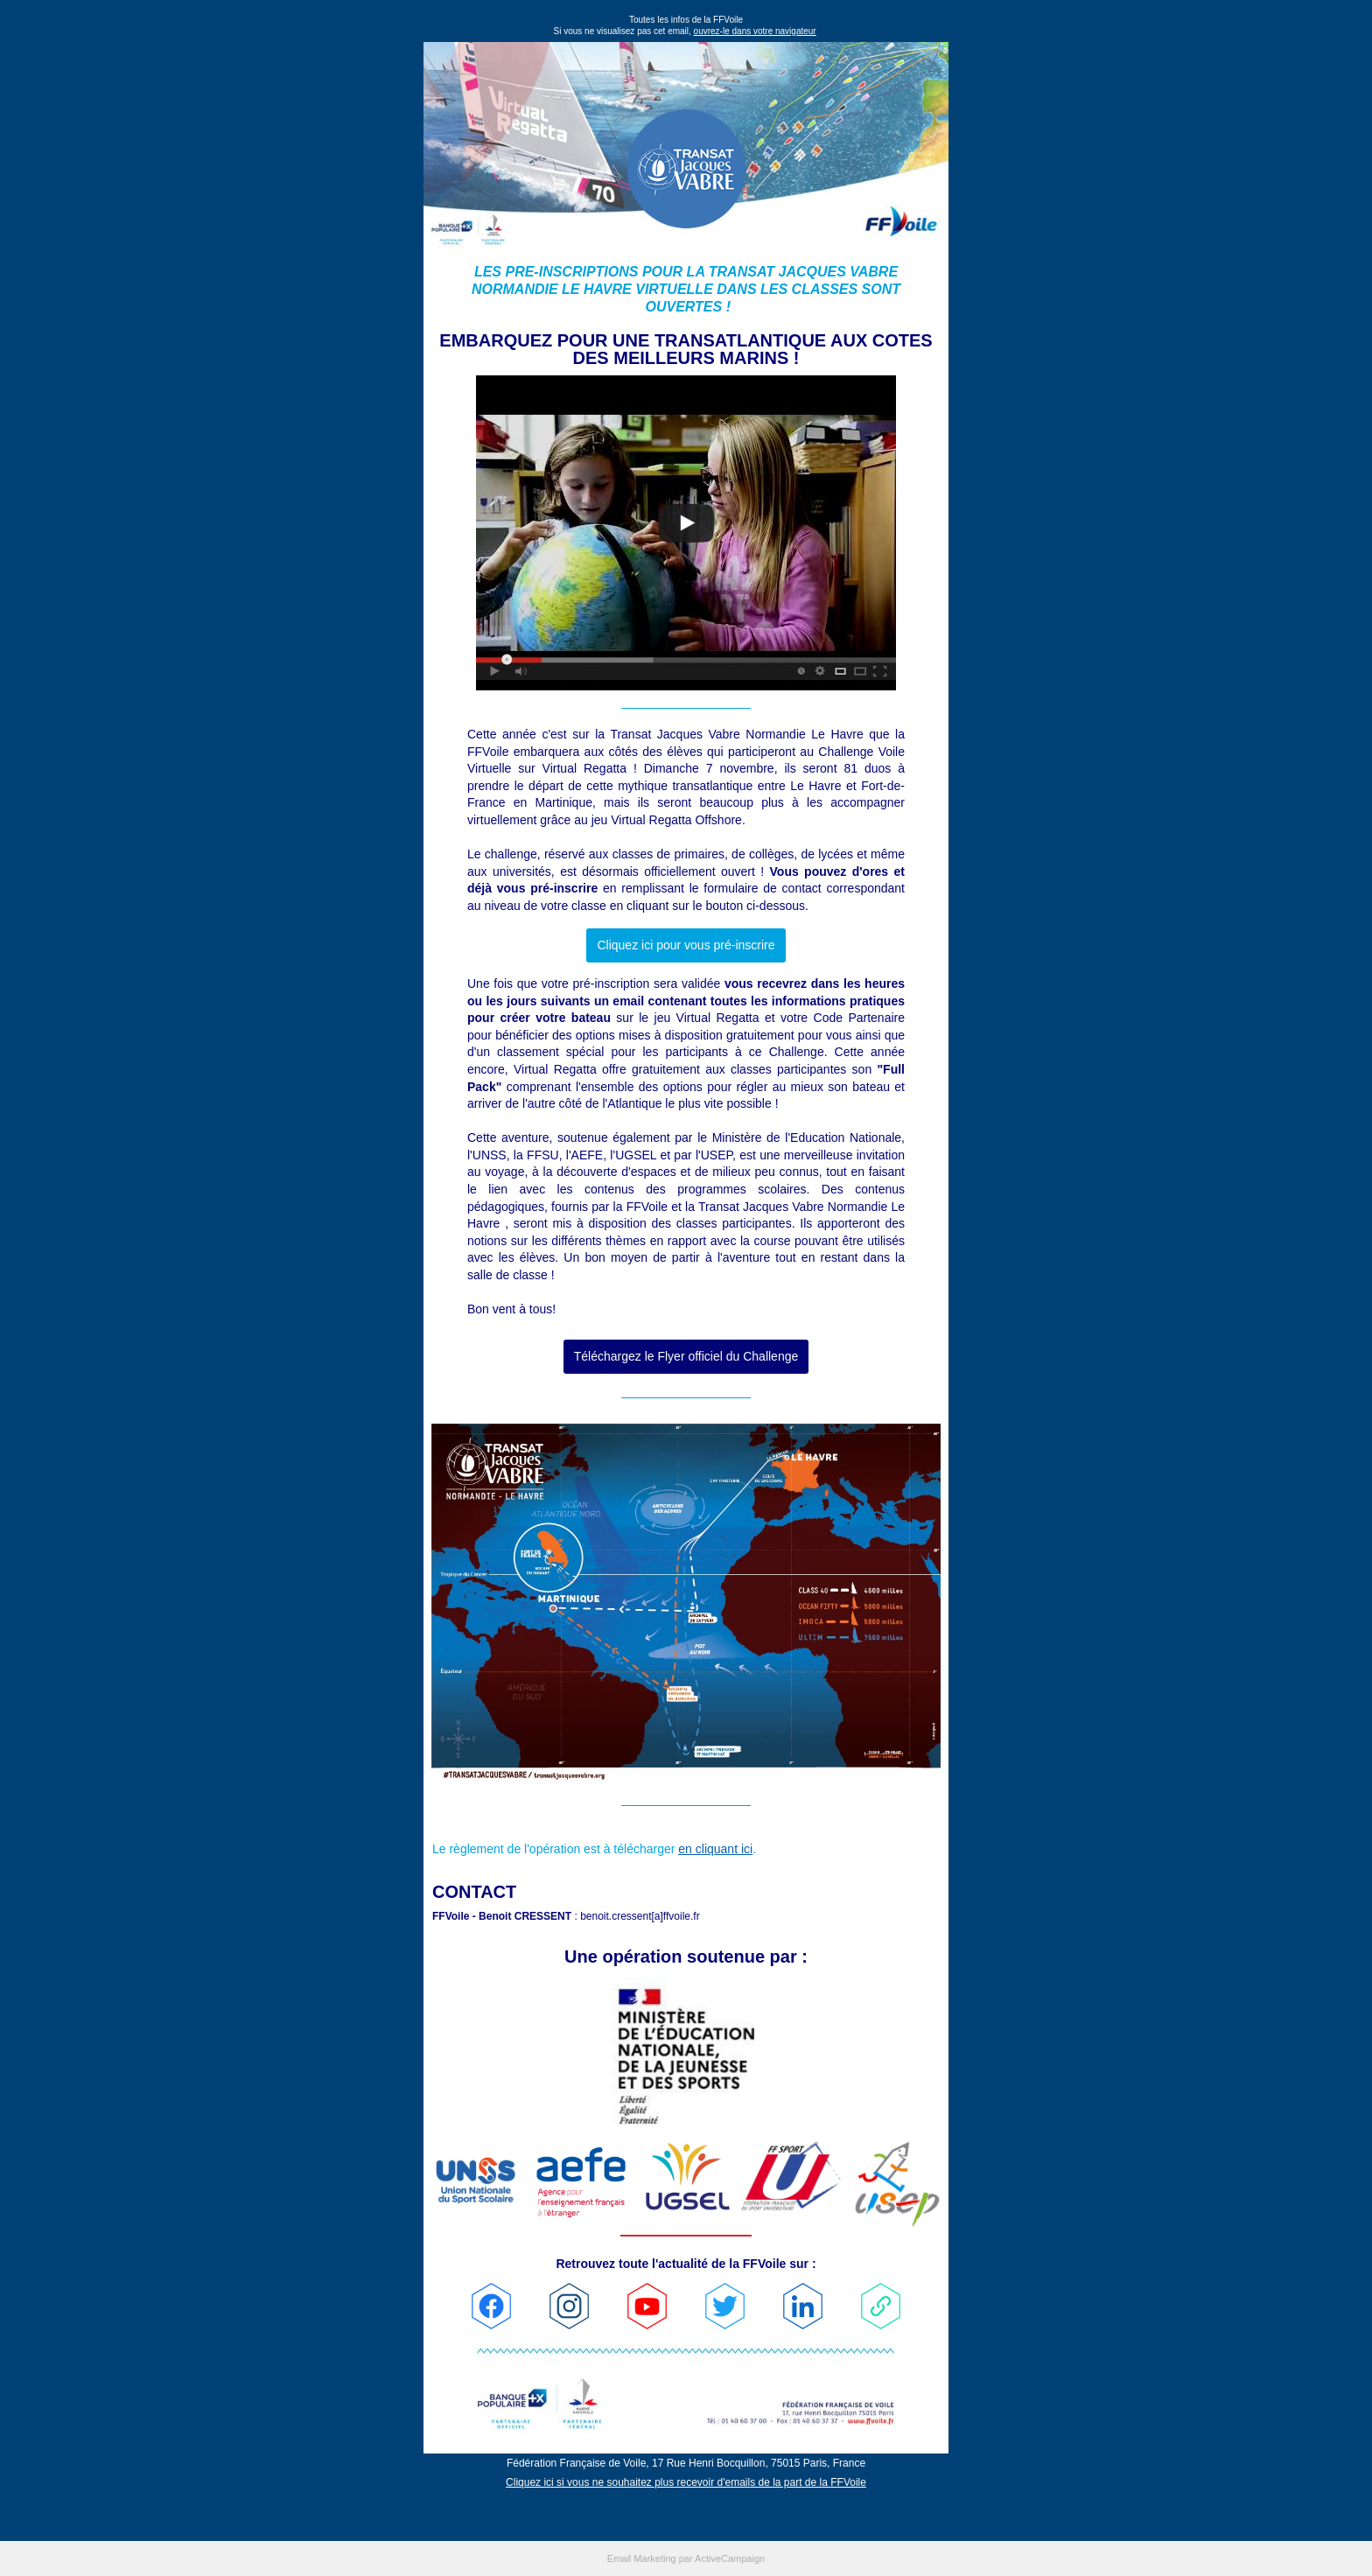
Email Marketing (641, 2558)
